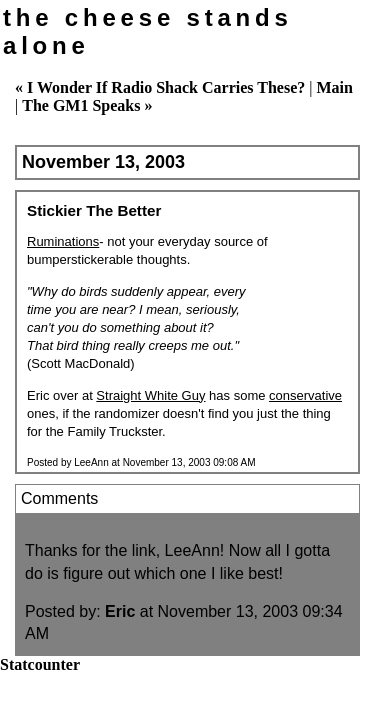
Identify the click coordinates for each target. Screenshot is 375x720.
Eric (120, 611)
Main (334, 87)
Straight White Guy (150, 395)
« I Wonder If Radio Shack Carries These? (160, 87)
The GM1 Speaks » (87, 105)
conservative (305, 395)
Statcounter (40, 664)
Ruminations (63, 241)
